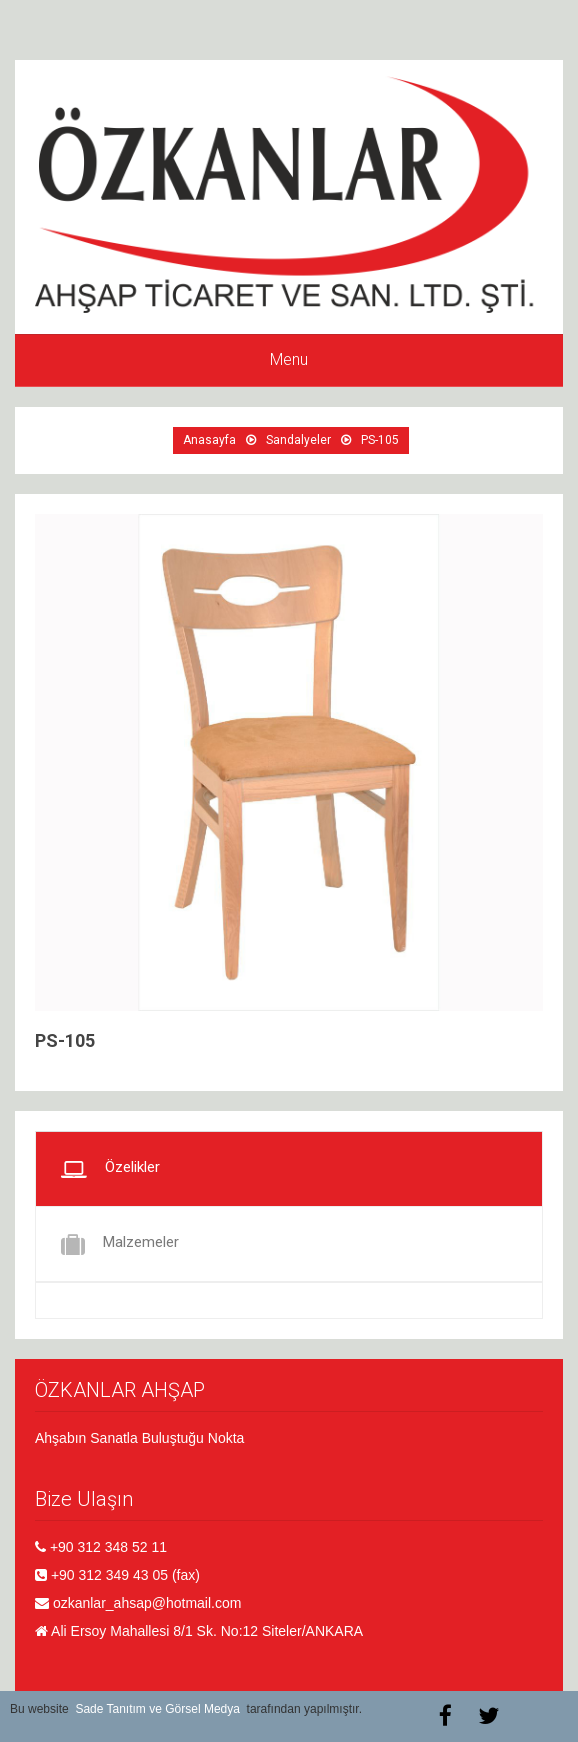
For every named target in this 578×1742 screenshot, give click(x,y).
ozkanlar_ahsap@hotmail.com (147, 1603)
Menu (289, 359)
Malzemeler (120, 1244)
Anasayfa (209, 440)
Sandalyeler (298, 440)
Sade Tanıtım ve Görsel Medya (157, 1709)
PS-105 (380, 440)
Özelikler (110, 1169)
